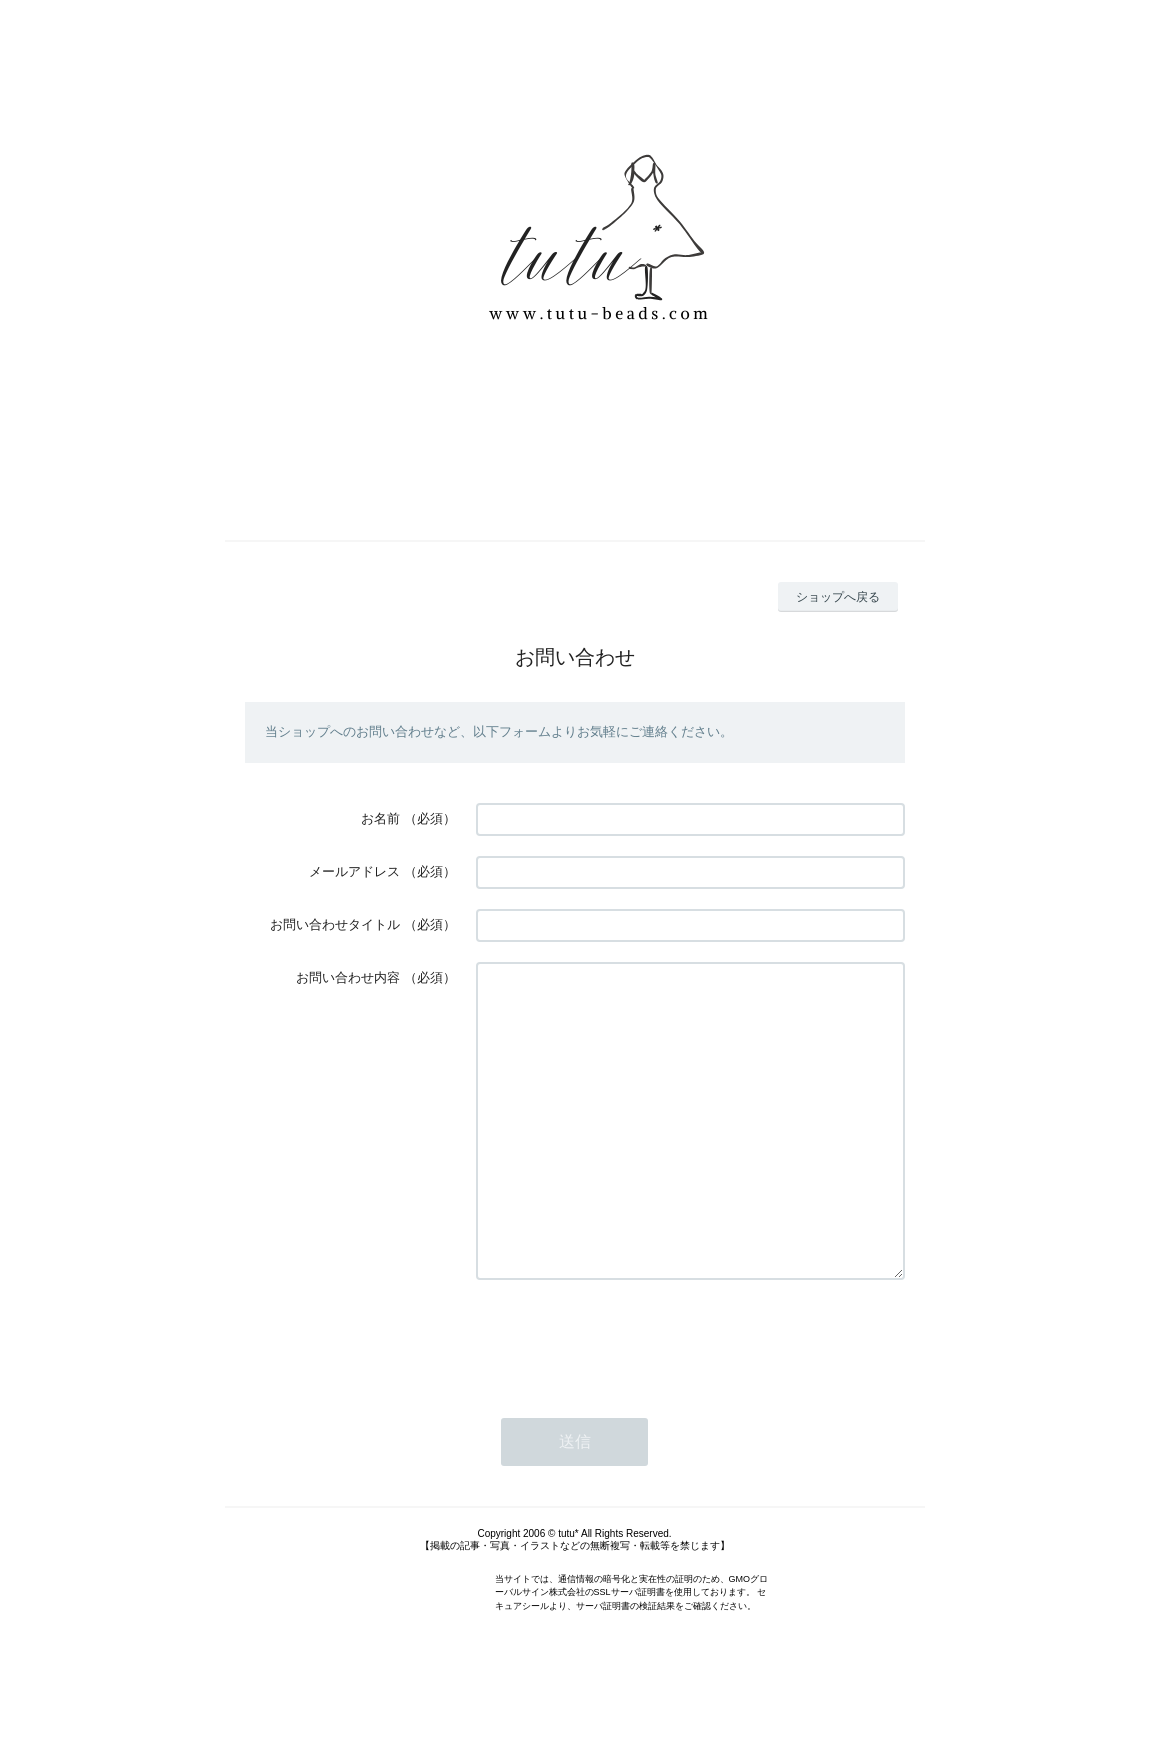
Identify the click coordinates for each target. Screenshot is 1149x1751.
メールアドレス (354, 871)
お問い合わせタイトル (335, 924)
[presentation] (628, 1399)
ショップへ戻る (838, 597)
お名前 (380, 818)
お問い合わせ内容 (348, 977)
